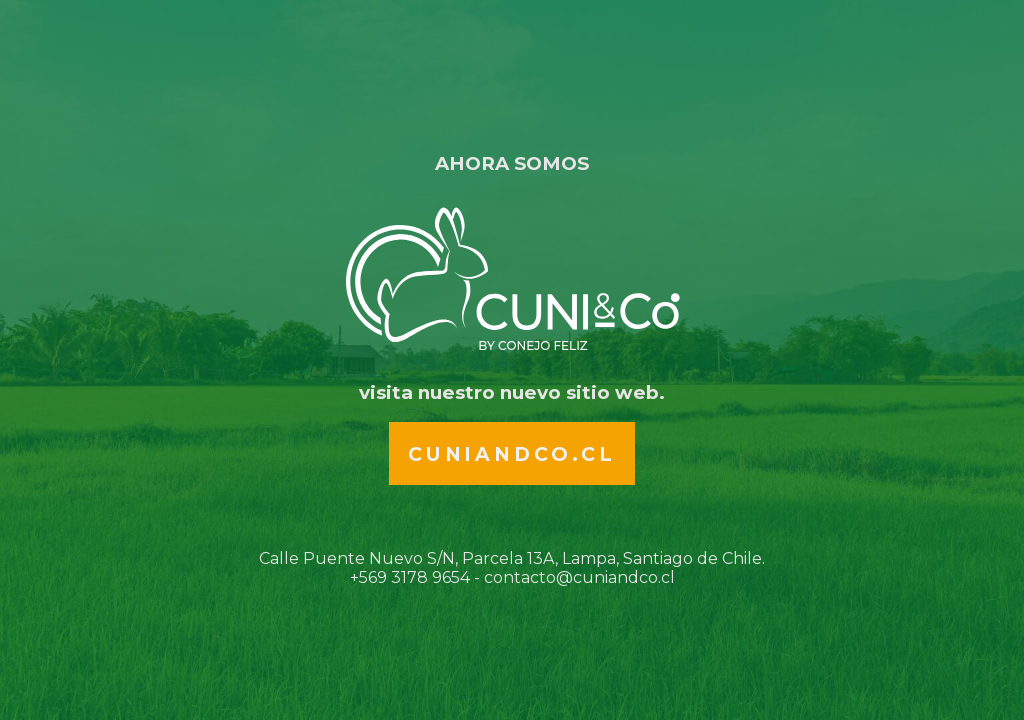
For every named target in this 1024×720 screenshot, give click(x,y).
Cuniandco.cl (512, 454)
